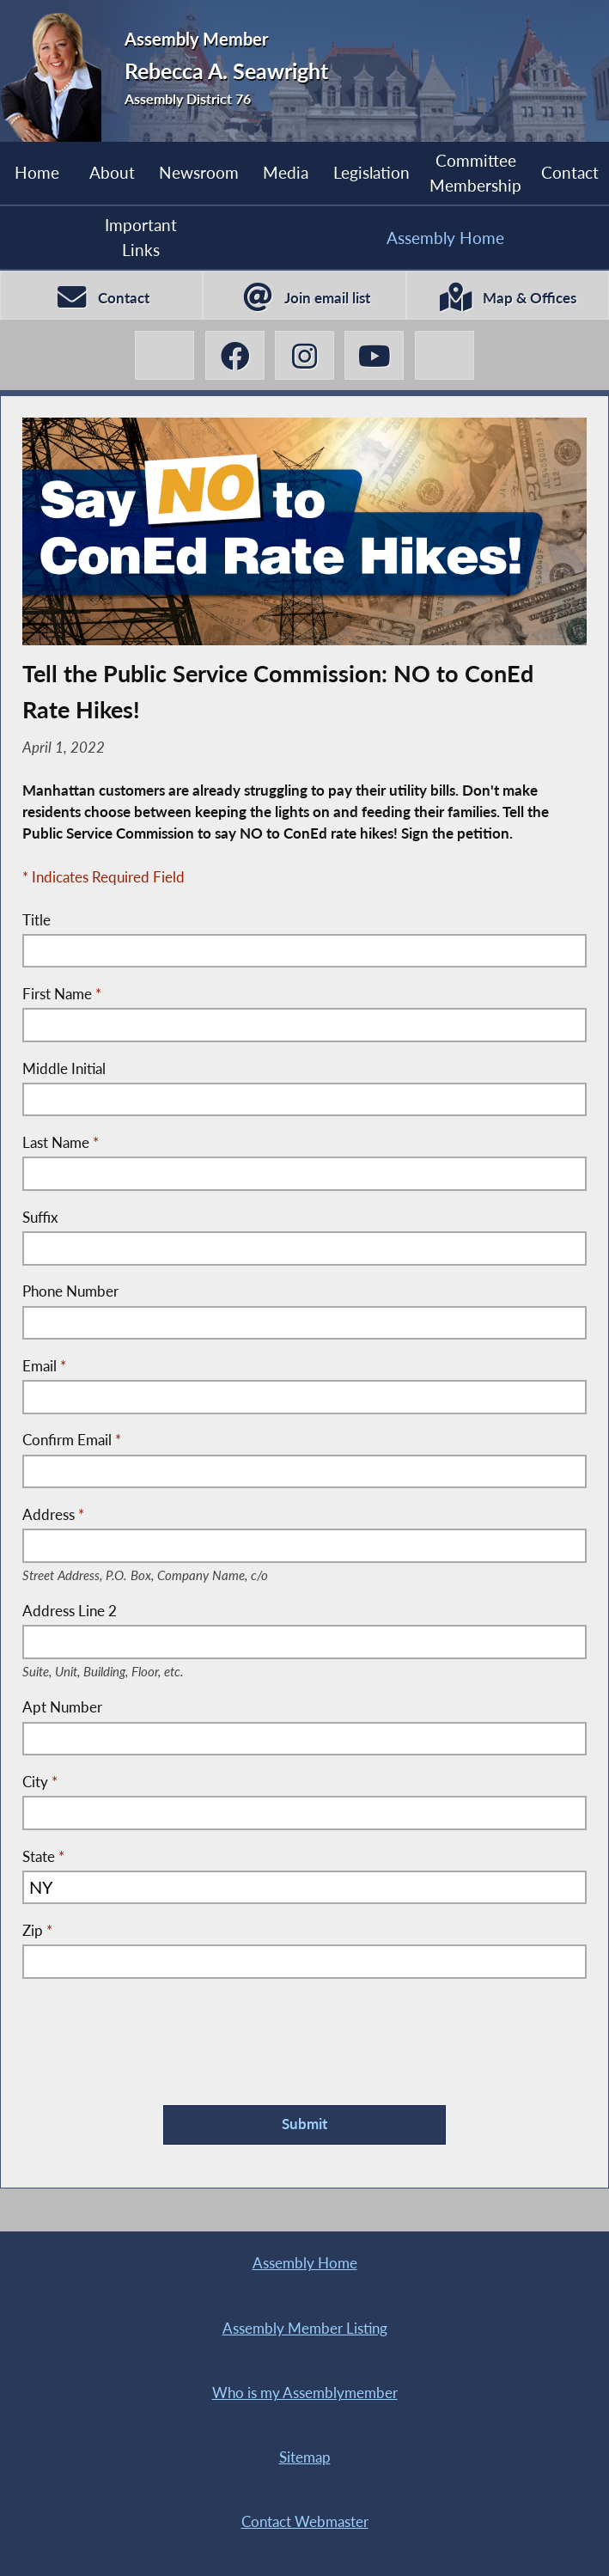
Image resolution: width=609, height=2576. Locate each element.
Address (172, 1516)
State (43, 1856)
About (112, 172)
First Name (61, 994)
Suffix (40, 1217)
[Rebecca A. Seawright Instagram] (304, 355)
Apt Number (62, 1707)
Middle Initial (64, 1068)
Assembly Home (445, 237)
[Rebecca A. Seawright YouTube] (374, 355)
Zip (37, 1930)
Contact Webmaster (304, 2521)
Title (36, 920)
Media (285, 172)
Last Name (60, 1142)
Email (44, 1366)
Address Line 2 (124, 1612)
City (40, 1782)
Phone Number (70, 1291)
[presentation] (152, 2028)
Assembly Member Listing (304, 2328)
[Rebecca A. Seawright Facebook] (235, 355)
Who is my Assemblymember (305, 2393)
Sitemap (305, 2457)
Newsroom (199, 172)
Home (37, 172)
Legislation (371, 172)
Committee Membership (475, 172)
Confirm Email (71, 1440)
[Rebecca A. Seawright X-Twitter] (164, 355)
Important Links (141, 237)
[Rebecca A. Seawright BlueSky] (444, 355)
